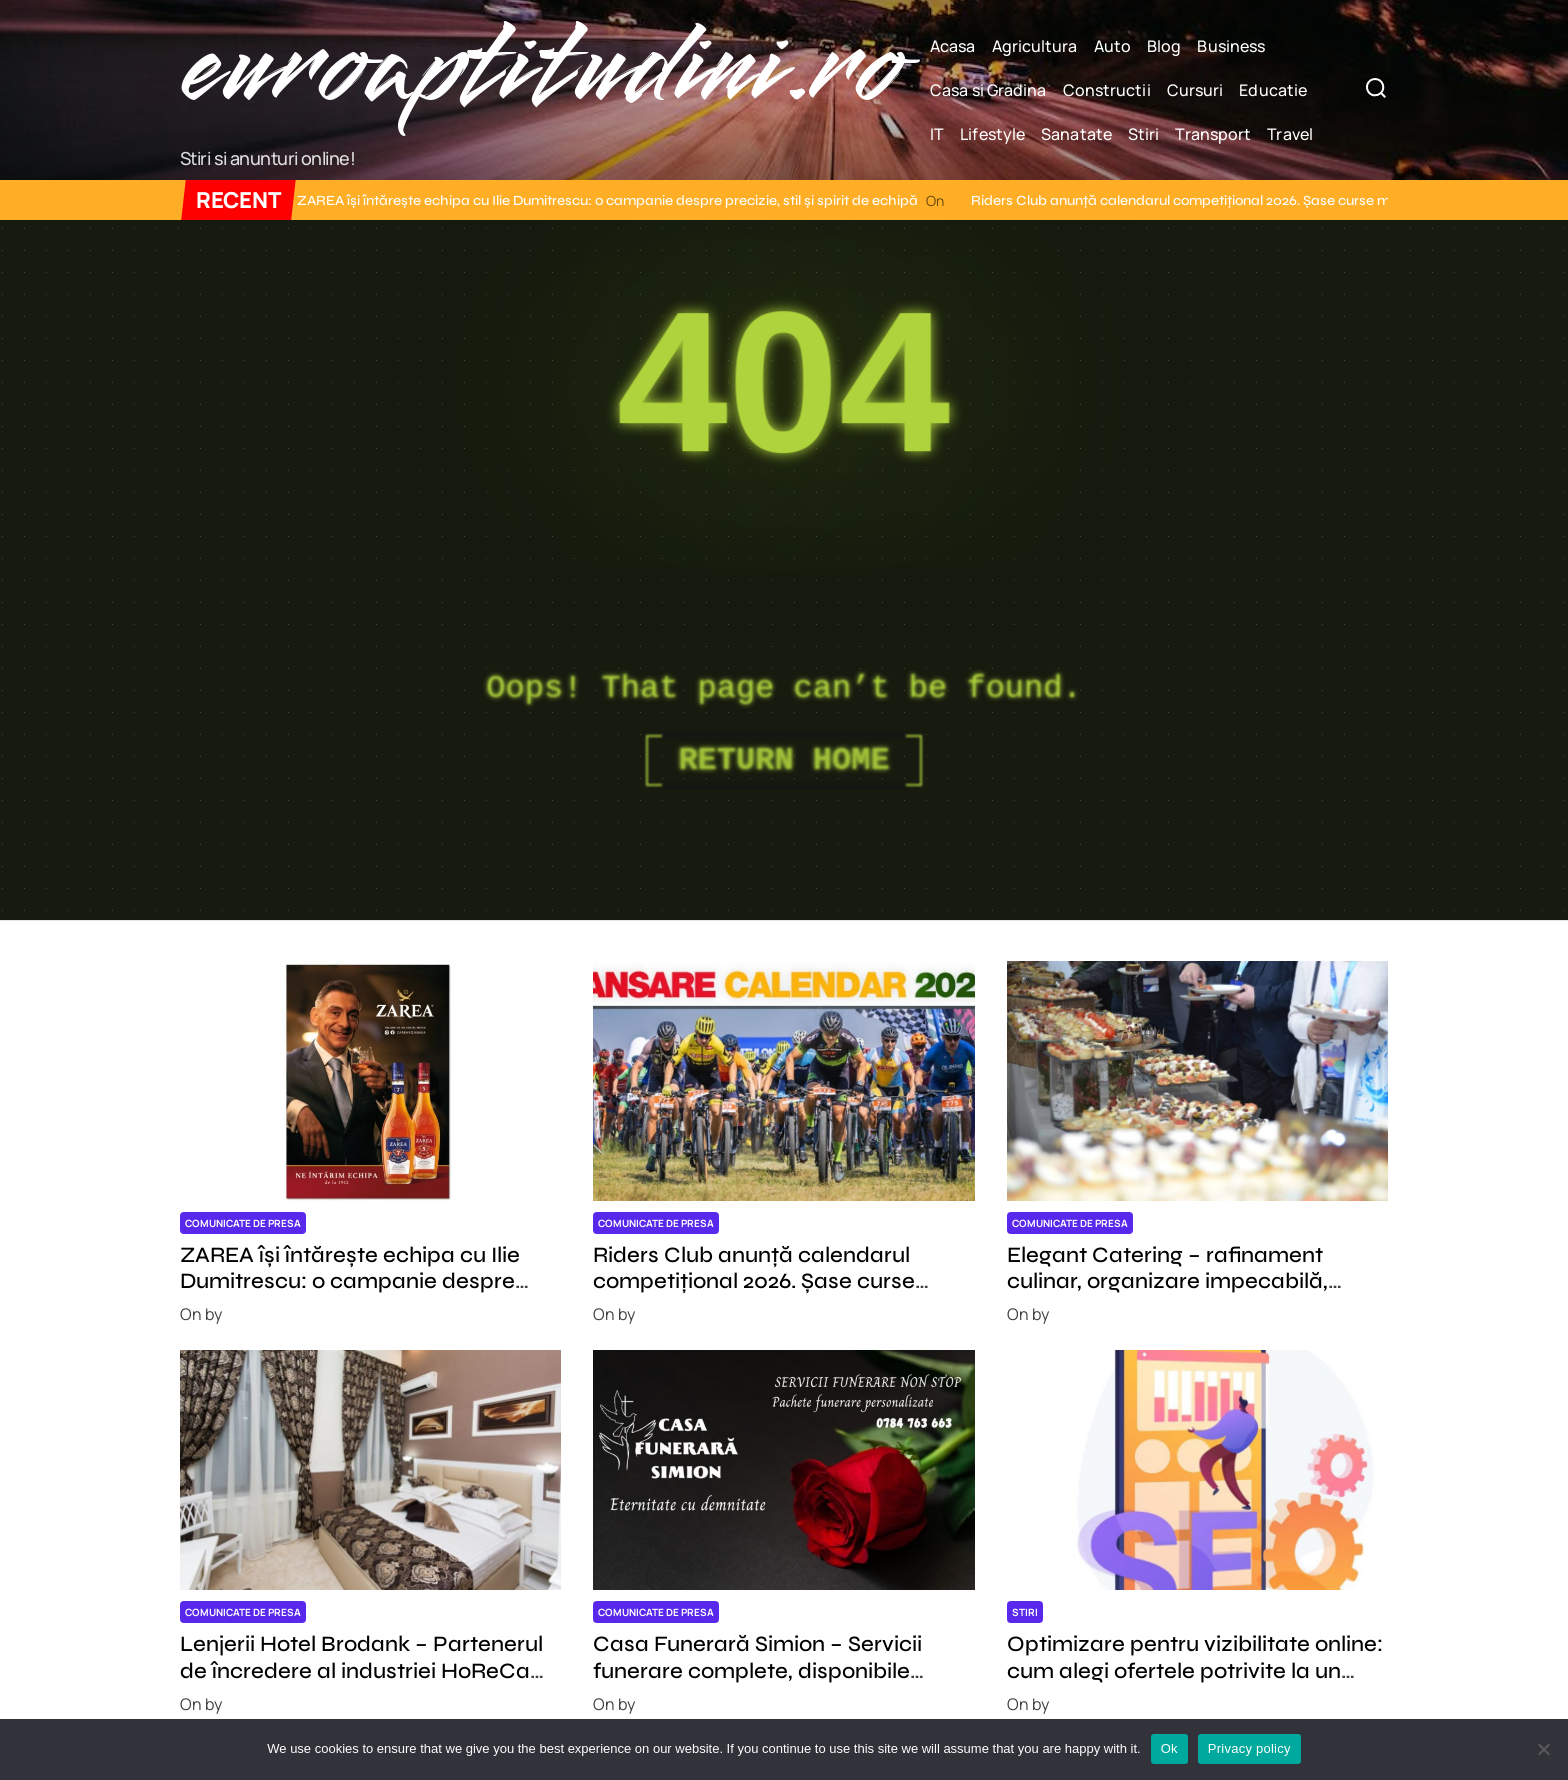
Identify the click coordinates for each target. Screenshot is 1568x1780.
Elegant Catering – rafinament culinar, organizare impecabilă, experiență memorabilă (1167, 1281)
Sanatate (1076, 134)
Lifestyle (992, 134)
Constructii (1107, 90)
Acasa (953, 46)
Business (1231, 46)
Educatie (1273, 90)
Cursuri (1195, 90)
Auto (1112, 46)
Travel (1290, 134)
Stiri (1144, 134)
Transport (1213, 134)
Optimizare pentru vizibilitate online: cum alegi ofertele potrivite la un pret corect (1195, 1670)
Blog (1164, 46)
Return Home (783, 760)
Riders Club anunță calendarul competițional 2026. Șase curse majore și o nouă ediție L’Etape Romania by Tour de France (754, 1294)
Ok (1169, 1748)
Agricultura (1035, 46)
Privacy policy (1249, 1748)
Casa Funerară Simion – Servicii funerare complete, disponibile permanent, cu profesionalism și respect (759, 1683)
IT (937, 134)
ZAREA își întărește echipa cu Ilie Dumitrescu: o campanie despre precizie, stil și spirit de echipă (557, 200)
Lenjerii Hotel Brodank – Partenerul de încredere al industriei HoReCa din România (361, 1670)
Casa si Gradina (988, 90)
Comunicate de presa (243, 1223)
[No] (1543, 1749)
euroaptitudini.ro (540, 68)
